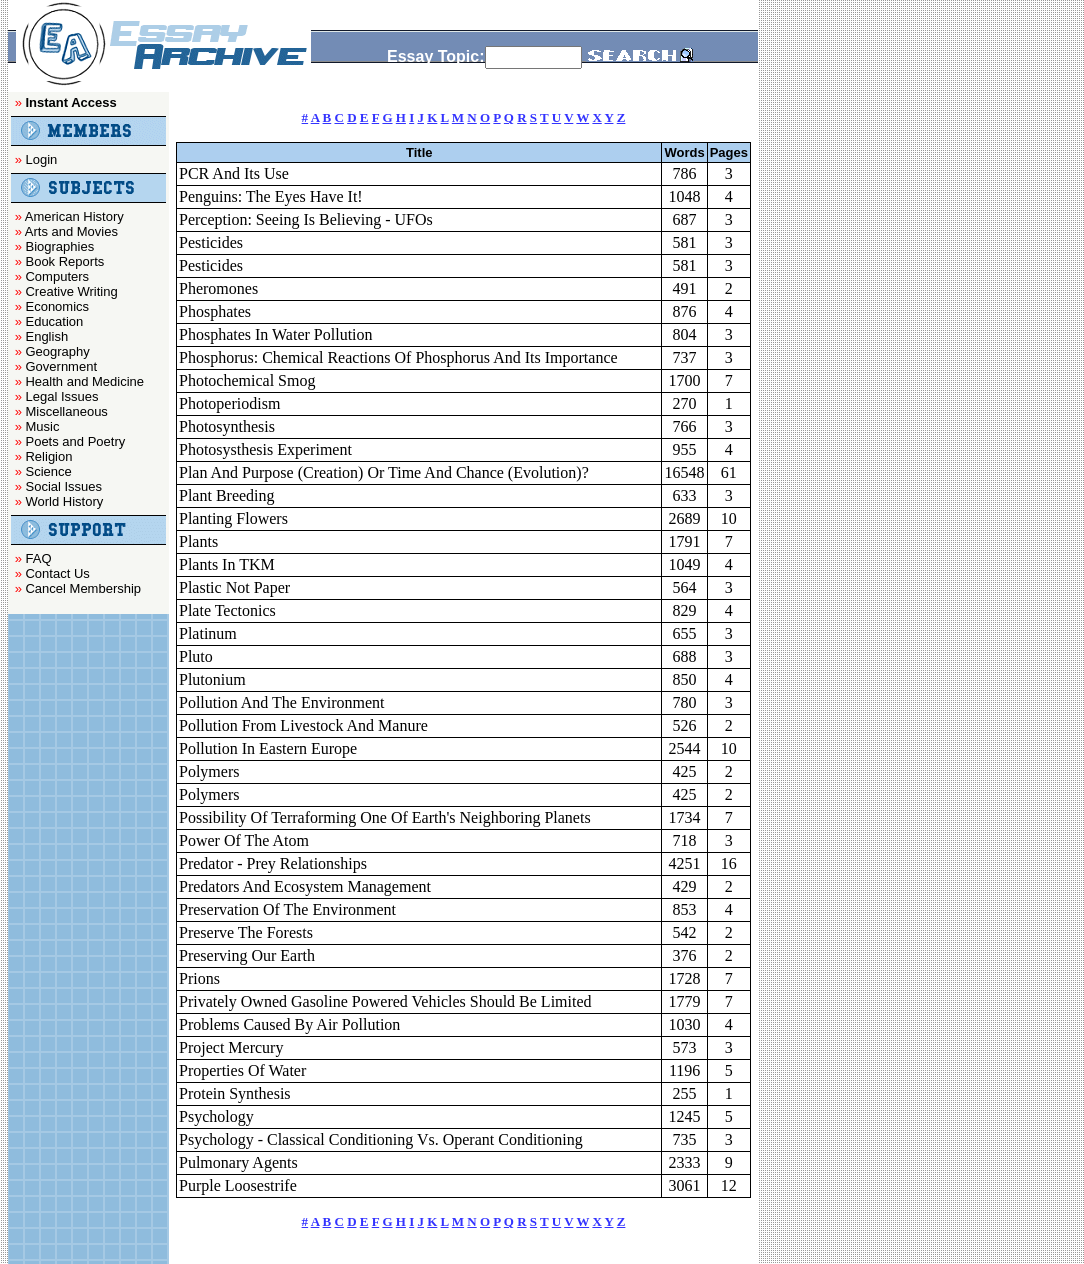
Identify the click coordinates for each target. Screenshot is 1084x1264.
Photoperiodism (229, 403)
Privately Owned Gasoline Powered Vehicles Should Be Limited (385, 1001)
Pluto (196, 656)
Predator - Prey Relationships (273, 863)
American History (74, 216)
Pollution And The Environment (281, 702)
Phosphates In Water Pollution (276, 334)
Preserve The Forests (246, 932)
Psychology (216, 1116)
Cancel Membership (83, 588)
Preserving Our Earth (247, 955)
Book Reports (64, 261)
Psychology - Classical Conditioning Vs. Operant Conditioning (381, 1139)
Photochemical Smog (247, 380)
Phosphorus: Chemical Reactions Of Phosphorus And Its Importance (398, 357)
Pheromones (218, 288)
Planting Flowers (233, 518)
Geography (57, 351)
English (46, 336)
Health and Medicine (84, 381)
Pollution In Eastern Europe (268, 748)
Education (54, 321)
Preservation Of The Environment (287, 909)
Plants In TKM (227, 564)
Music (42, 426)
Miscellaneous (66, 411)
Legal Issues (61, 396)
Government (61, 366)
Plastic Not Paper (234, 587)
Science (48, 471)
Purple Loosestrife (238, 1185)
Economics (57, 306)
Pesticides (211, 242)
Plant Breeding (227, 495)
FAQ (38, 558)
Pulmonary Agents (238, 1162)
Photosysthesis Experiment (265, 449)
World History (64, 501)
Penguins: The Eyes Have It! (271, 196)
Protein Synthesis (235, 1093)
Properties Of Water (242, 1070)
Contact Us (57, 573)
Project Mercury (231, 1047)
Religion (48, 456)
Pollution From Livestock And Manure (303, 725)
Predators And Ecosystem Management (305, 886)
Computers (57, 276)
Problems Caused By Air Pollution (289, 1024)
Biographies (59, 246)
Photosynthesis (227, 426)
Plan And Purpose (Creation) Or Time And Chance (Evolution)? (384, 472)
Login (41, 159)
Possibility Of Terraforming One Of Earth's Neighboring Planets (385, 817)
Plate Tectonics (227, 610)
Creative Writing (71, 291)
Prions (199, 978)
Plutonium (212, 679)
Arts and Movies (71, 231)
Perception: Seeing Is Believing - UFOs (306, 219)
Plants (198, 541)
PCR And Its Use (234, 173)
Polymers (209, 771)
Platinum (208, 633)
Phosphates (215, 311)
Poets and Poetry (75, 441)
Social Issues (63, 486)
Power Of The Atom (244, 840)
